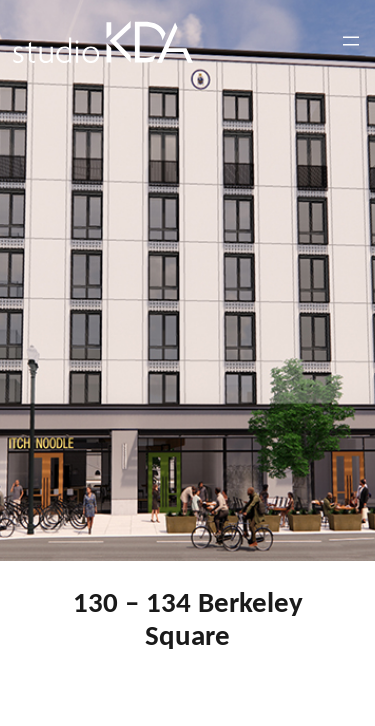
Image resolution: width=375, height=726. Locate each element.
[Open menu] (351, 41)
